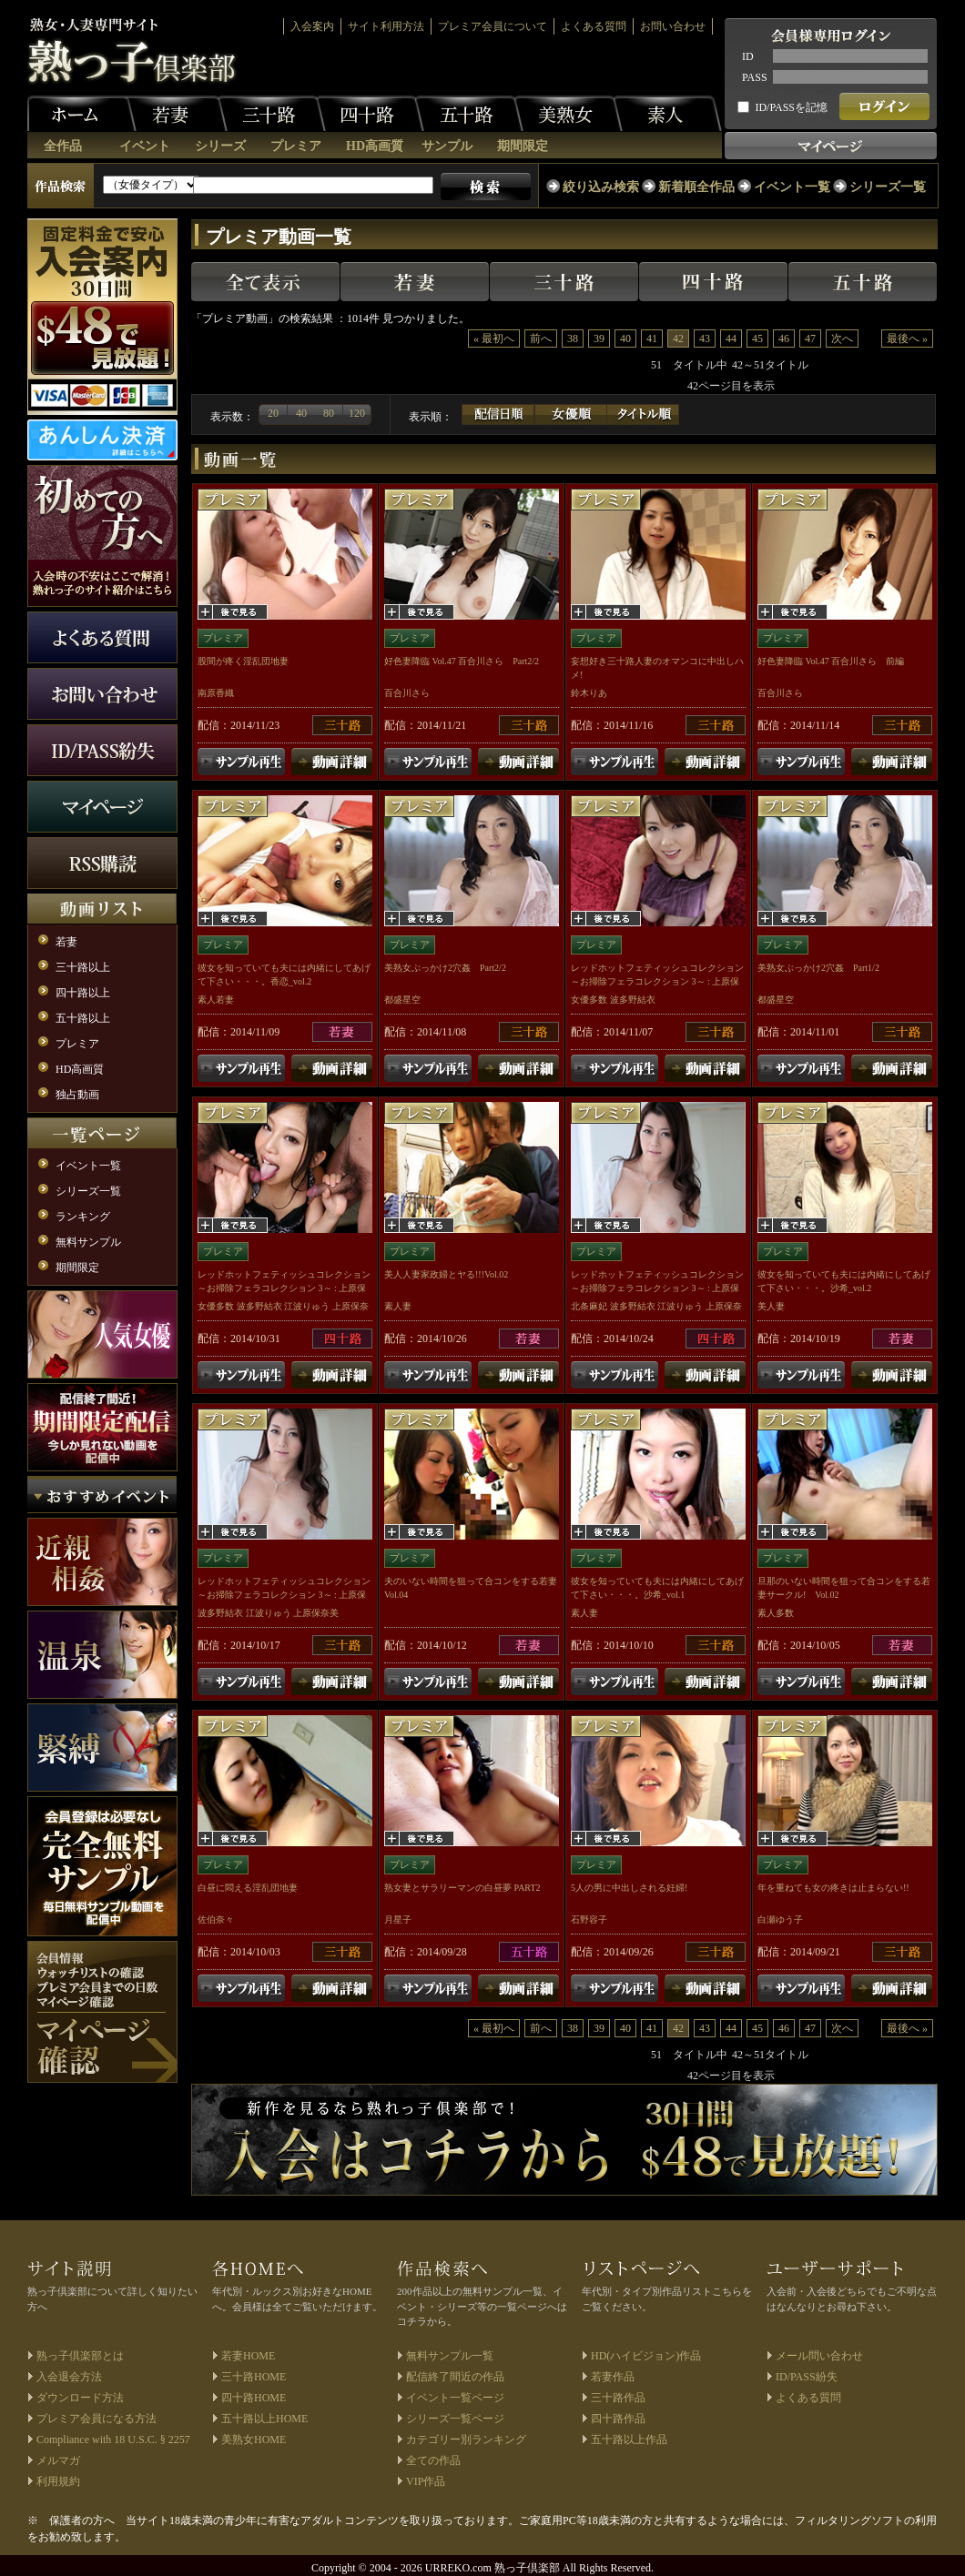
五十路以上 (83, 1018)
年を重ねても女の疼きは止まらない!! (833, 1888)
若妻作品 (613, 2376)
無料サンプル (88, 1242)
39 (599, 338)
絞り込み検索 (601, 187)
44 (731, 338)
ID (748, 56)
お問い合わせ (673, 26)
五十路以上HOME (264, 2418)
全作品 (63, 146)
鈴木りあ (589, 693)
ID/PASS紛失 (807, 2376)
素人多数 (775, 1613)
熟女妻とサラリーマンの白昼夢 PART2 (462, 1888)
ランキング (83, 1216)
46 (783, 338)
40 (625, 338)
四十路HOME (253, 2397)
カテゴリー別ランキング (466, 2439)
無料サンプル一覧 (449, 2355)
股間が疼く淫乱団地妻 (243, 661)
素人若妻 (216, 1000)
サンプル (447, 146)
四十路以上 (83, 992)
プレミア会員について (492, 26)
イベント (144, 146)
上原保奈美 (316, 1613)
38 (572, 338)
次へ (842, 338)
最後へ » (907, 338)
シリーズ (220, 146)
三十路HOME (253, 2376)
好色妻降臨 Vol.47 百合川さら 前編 (830, 661)
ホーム (82, 114)
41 (651, 338)
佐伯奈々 (216, 1919)
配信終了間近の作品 (455, 2376)
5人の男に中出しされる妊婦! (629, 1888)
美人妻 (771, 1306)
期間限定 (522, 146)
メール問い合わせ (819, 2355)
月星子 (397, 1919)
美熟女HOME (253, 2439)
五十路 (468, 114)
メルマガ (58, 2460)
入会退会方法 (69, 2376)
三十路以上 (83, 967)
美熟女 (568, 114)
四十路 (369, 114)
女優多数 (589, 1000)
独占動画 (77, 1094)
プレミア (295, 146)
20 (273, 413)
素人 (667, 114)
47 (810, 338)
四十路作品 (618, 2418)
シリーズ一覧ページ (455, 2418)
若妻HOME (248, 2355)
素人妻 (397, 1306)
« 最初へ (493, 338)
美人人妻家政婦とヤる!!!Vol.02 (446, 1274)
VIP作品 (425, 2481)
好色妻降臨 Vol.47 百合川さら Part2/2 (461, 661)
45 (757, 338)
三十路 (271, 114)
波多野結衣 (632, 1000)
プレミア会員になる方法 (96, 2418)
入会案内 (312, 26)
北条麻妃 (589, 1306)
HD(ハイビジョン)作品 (646, 2355)
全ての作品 (433, 2460)
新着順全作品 (696, 187)
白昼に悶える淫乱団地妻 (248, 1888)
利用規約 (58, 2481)
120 (357, 413)
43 (704, 338)
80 (328, 413)
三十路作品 (618, 2397)
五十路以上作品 (629, 2439)
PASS (754, 77)
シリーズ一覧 (887, 187)
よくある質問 (593, 26)
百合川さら (407, 693)
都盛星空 (402, 1000)
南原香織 (216, 693)
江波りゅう (307, 1306)
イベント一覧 (792, 187)
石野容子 (589, 1919)
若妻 (173, 114)
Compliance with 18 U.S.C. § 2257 (113, 2439)
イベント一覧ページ (455, 2397)
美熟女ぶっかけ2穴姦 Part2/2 (445, 968)
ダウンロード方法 (80, 2397)
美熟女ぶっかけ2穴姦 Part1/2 (818, 968)
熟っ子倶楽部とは (80, 2355)
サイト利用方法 (386, 26)
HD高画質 (374, 146)
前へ (541, 338)
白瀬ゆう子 (780, 1919)
